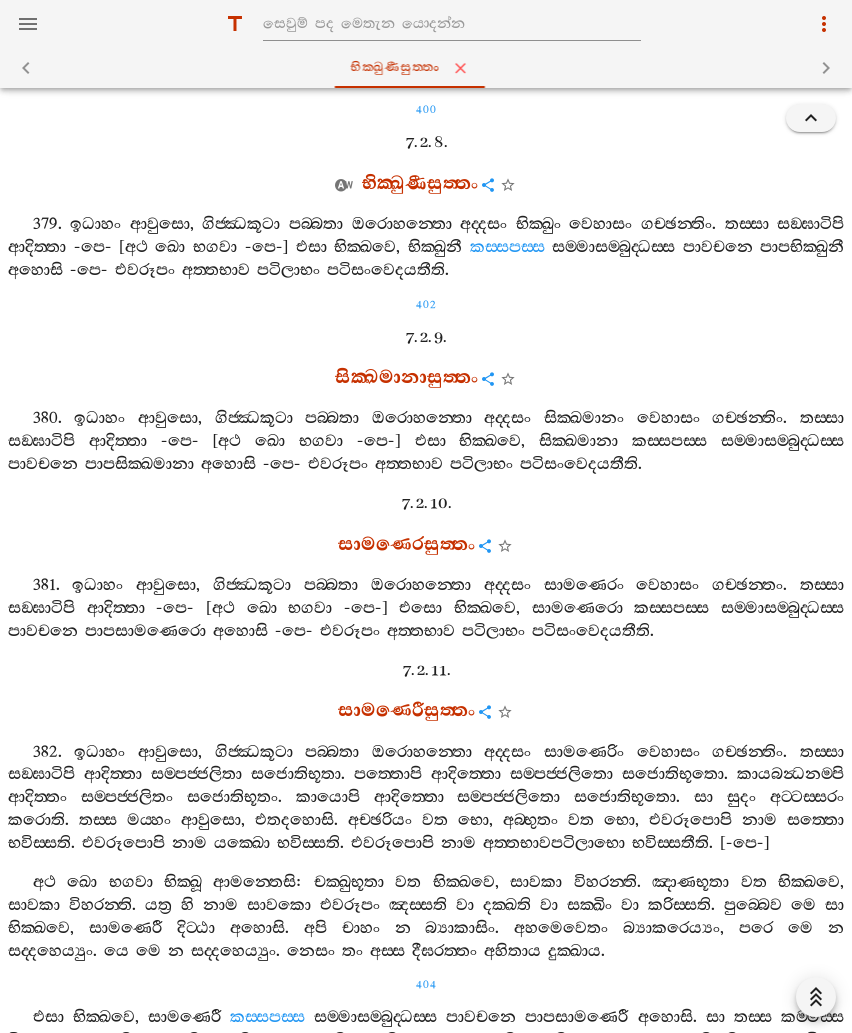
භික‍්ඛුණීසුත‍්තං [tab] (430, 68)
